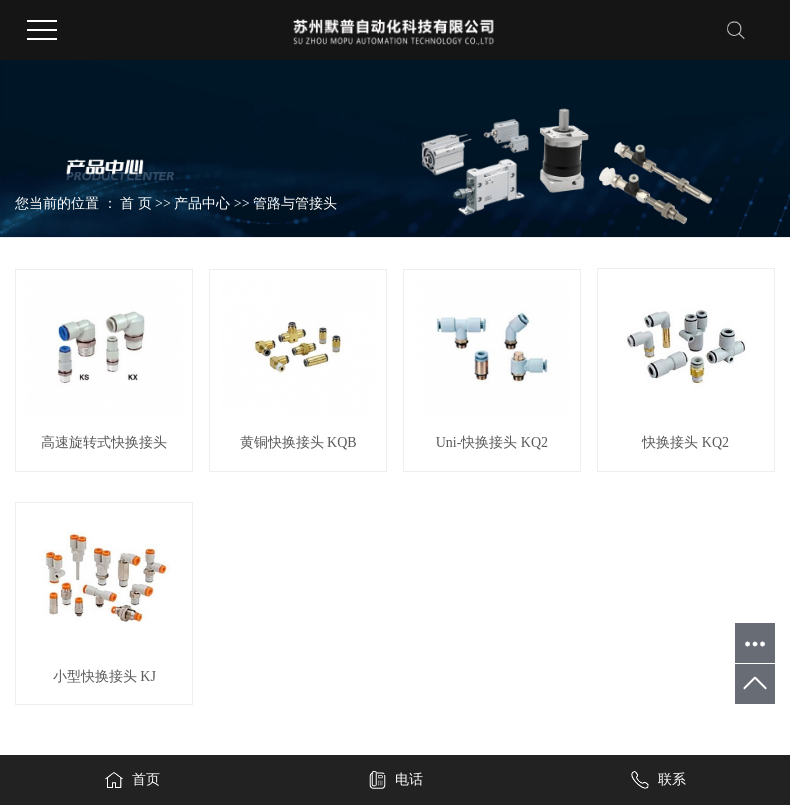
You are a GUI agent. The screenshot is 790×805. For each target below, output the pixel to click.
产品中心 (202, 203)
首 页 (136, 203)
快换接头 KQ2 (685, 442)
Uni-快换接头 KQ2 (492, 442)
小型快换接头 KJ (104, 676)
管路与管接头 (295, 203)
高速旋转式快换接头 (104, 442)
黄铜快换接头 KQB (298, 442)
